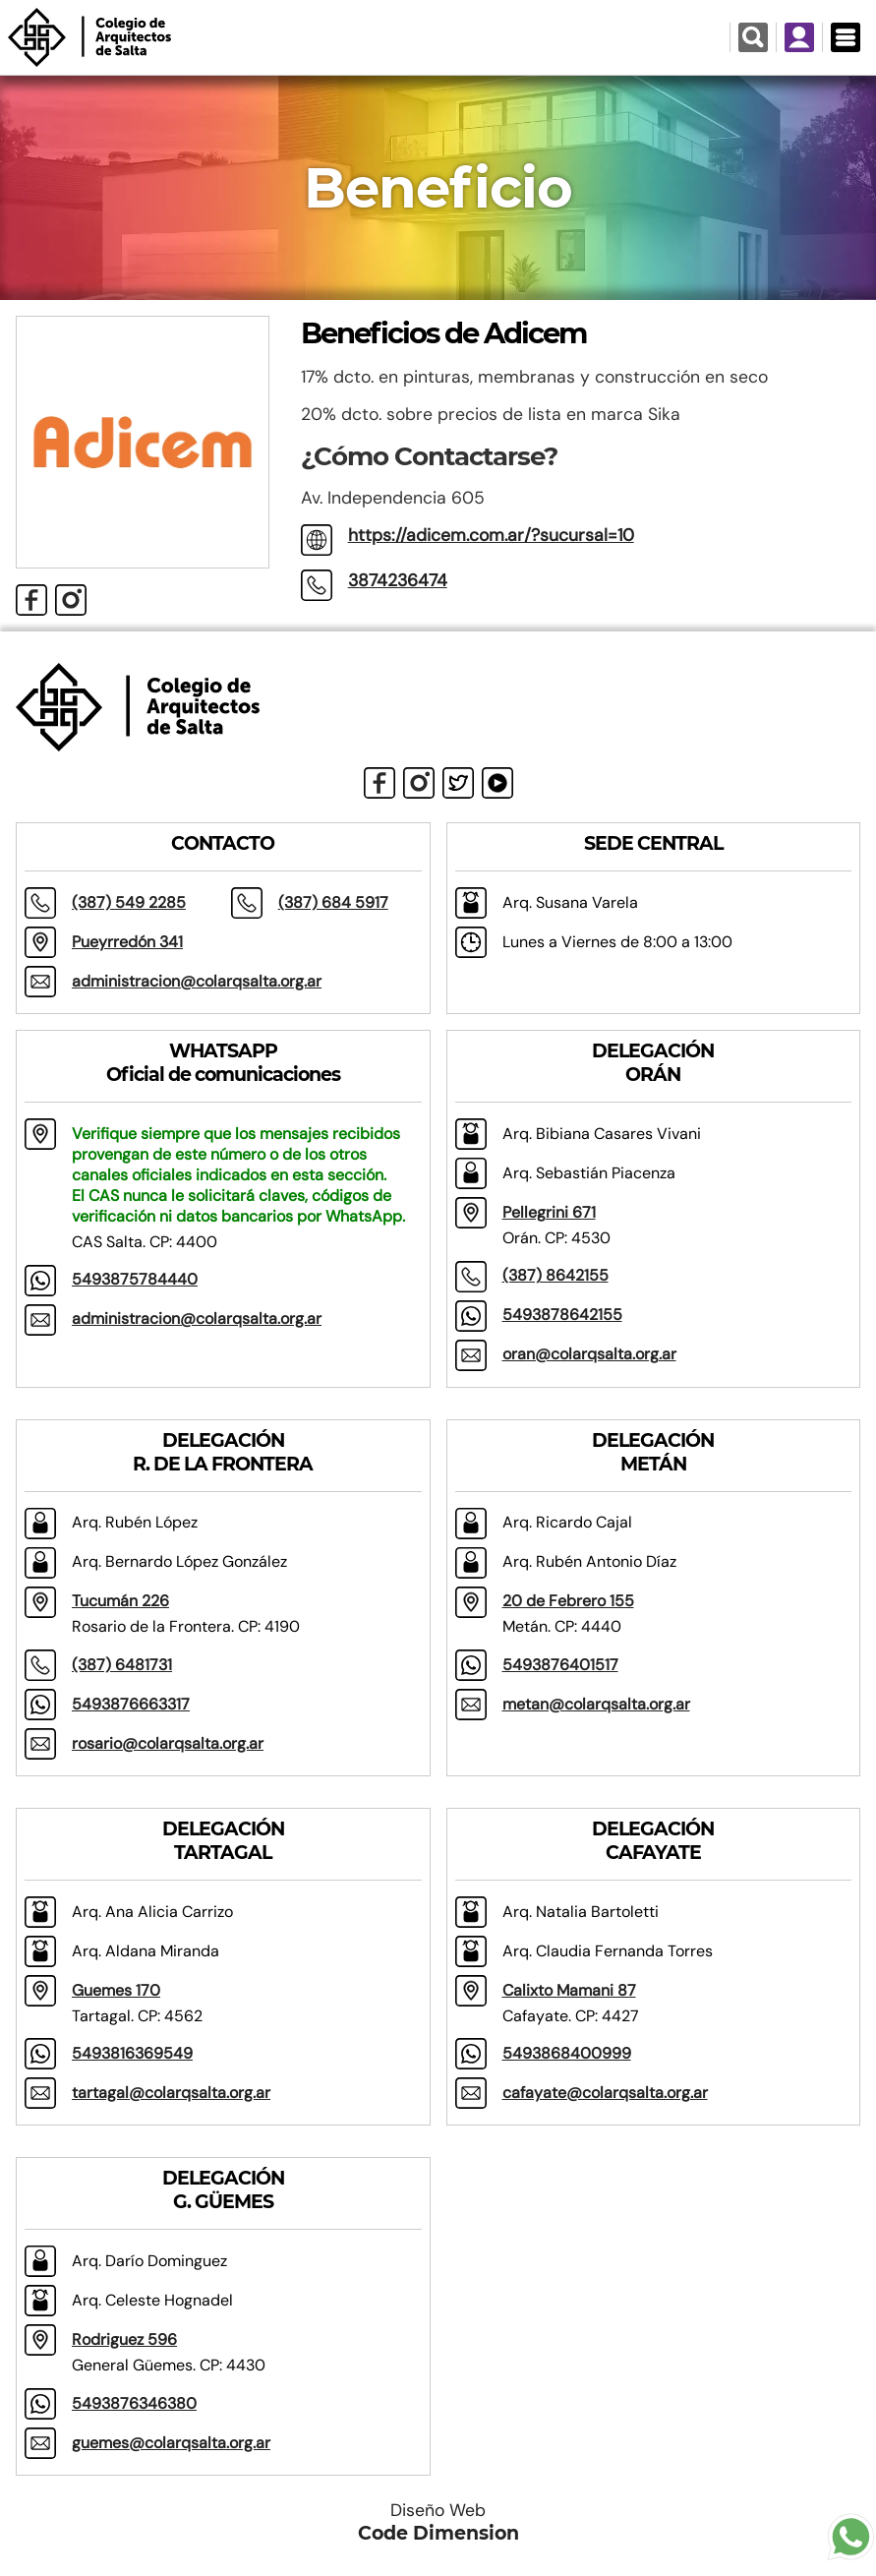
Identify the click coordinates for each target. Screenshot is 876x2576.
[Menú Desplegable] (845, 37)
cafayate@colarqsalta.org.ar (605, 2092)
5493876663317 (131, 1704)
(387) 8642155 (555, 1275)
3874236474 (397, 580)
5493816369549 (132, 2053)
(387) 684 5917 (333, 902)
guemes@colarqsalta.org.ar (171, 2442)
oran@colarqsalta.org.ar (589, 1354)
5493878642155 (562, 1314)
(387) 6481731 (122, 1664)
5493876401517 (560, 1664)
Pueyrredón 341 (127, 941)
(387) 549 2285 (129, 902)
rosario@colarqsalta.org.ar (167, 1743)
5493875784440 (135, 1279)
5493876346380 (134, 2403)
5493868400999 (566, 2053)
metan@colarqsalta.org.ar (596, 1704)
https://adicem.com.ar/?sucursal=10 (491, 535)
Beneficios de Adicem (443, 333)
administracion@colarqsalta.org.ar (196, 981)
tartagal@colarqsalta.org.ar (171, 2092)
